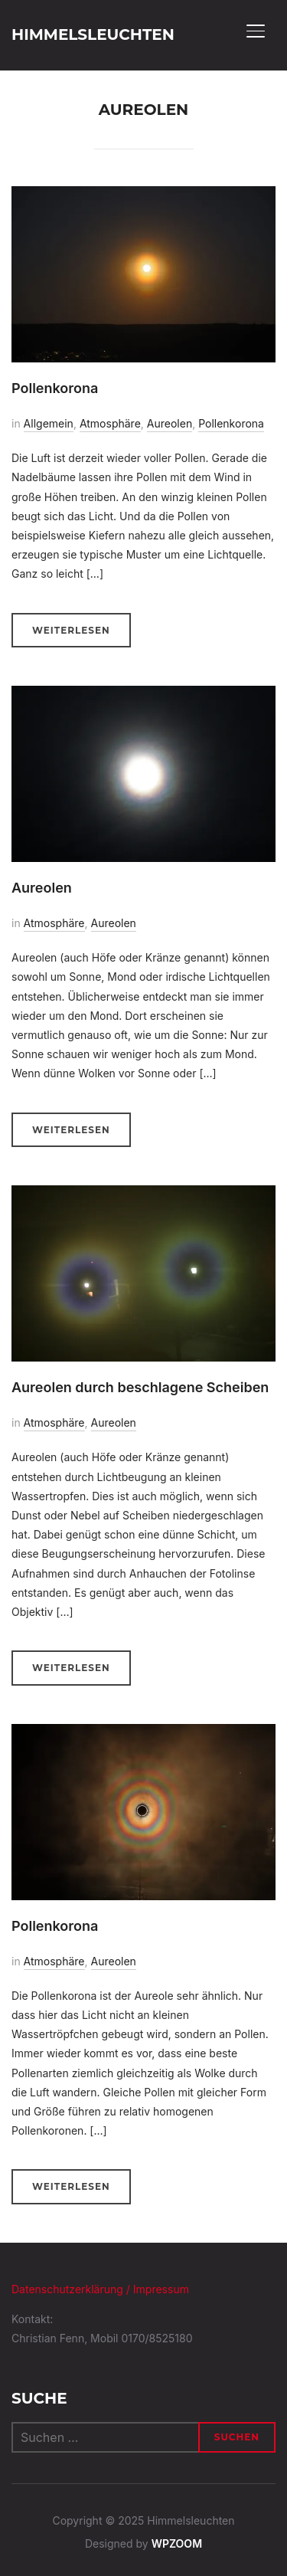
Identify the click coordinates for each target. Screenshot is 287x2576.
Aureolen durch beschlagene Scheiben (140, 1387)
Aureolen (169, 423)
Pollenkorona (54, 388)
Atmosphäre (110, 423)
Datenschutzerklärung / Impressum (100, 2289)
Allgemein (48, 423)
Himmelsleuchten (92, 34)
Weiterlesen (71, 630)
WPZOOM (177, 2543)
